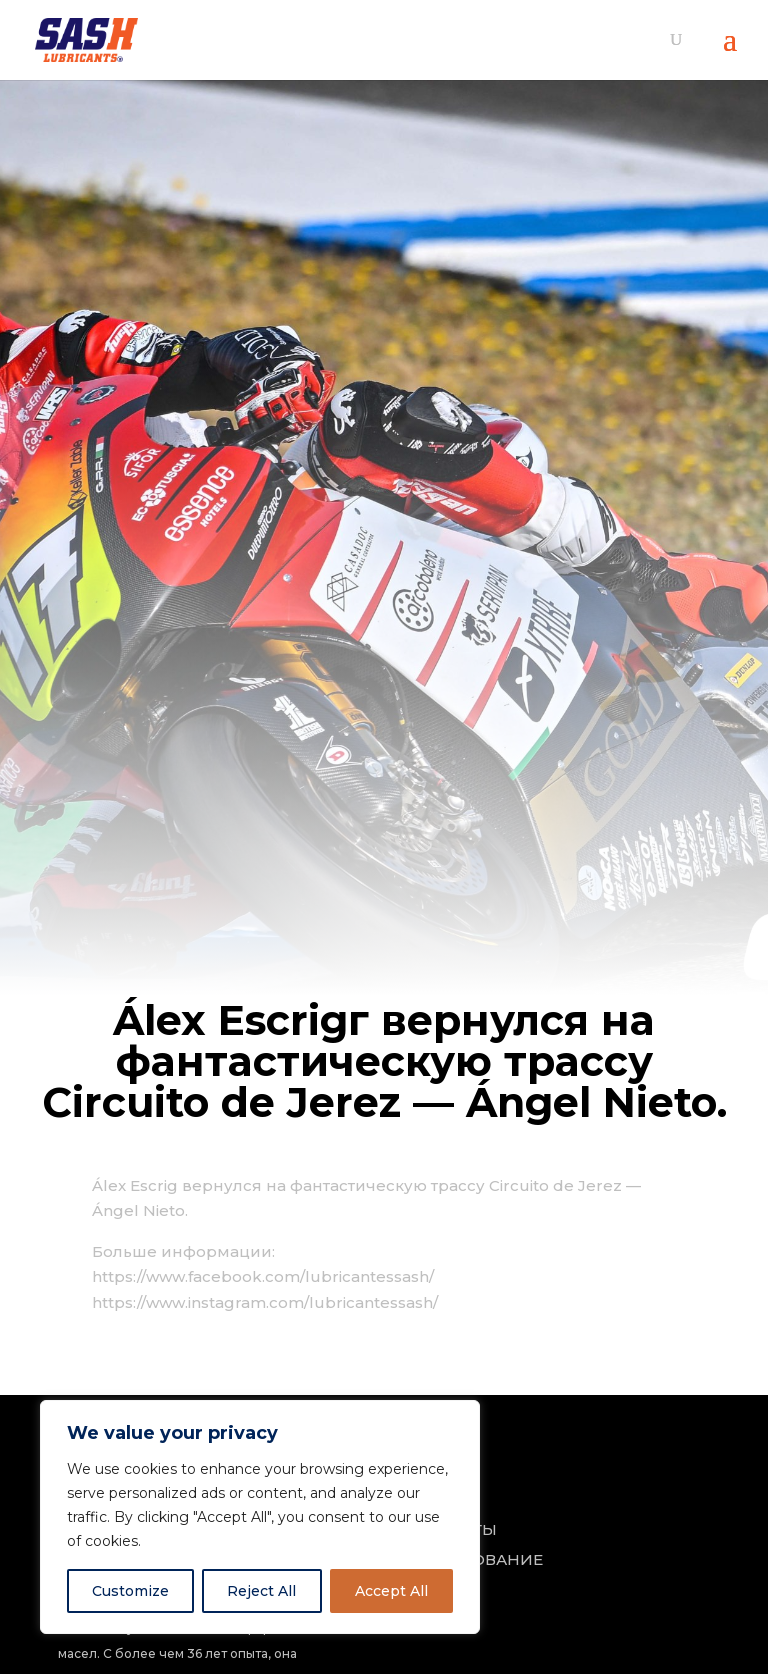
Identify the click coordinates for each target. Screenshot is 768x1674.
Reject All (261, 1591)
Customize (130, 1591)
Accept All (391, 1591)
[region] (260, 1517)
